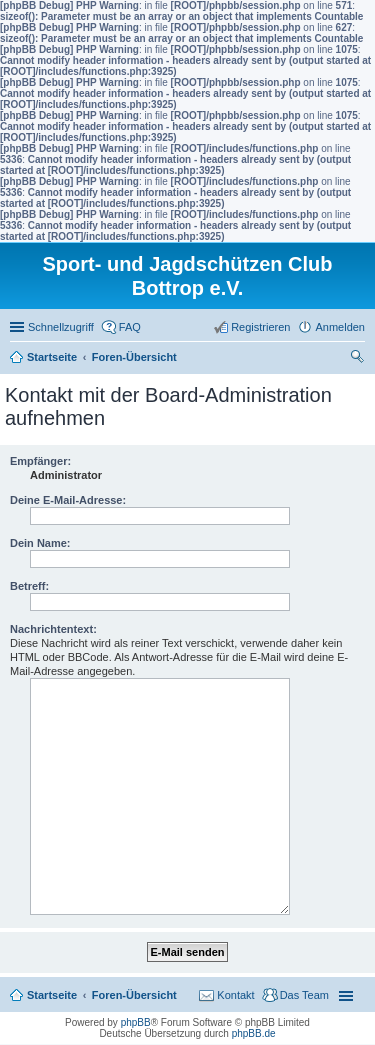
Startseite (52, 995)
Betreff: (29, 586)
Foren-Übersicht (134, 995)
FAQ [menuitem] (130, 327)
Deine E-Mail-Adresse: (68, 500)
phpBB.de (254, 1033)
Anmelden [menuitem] (340, 327)
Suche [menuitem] (359, 359)
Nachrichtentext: (53, 629)
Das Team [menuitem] (304, 995)
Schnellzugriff (61, 327)
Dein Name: (40, 543)
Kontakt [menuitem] (235, 995)
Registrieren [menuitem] (260, 327)
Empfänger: (40, 461)
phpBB (136, 1022)
